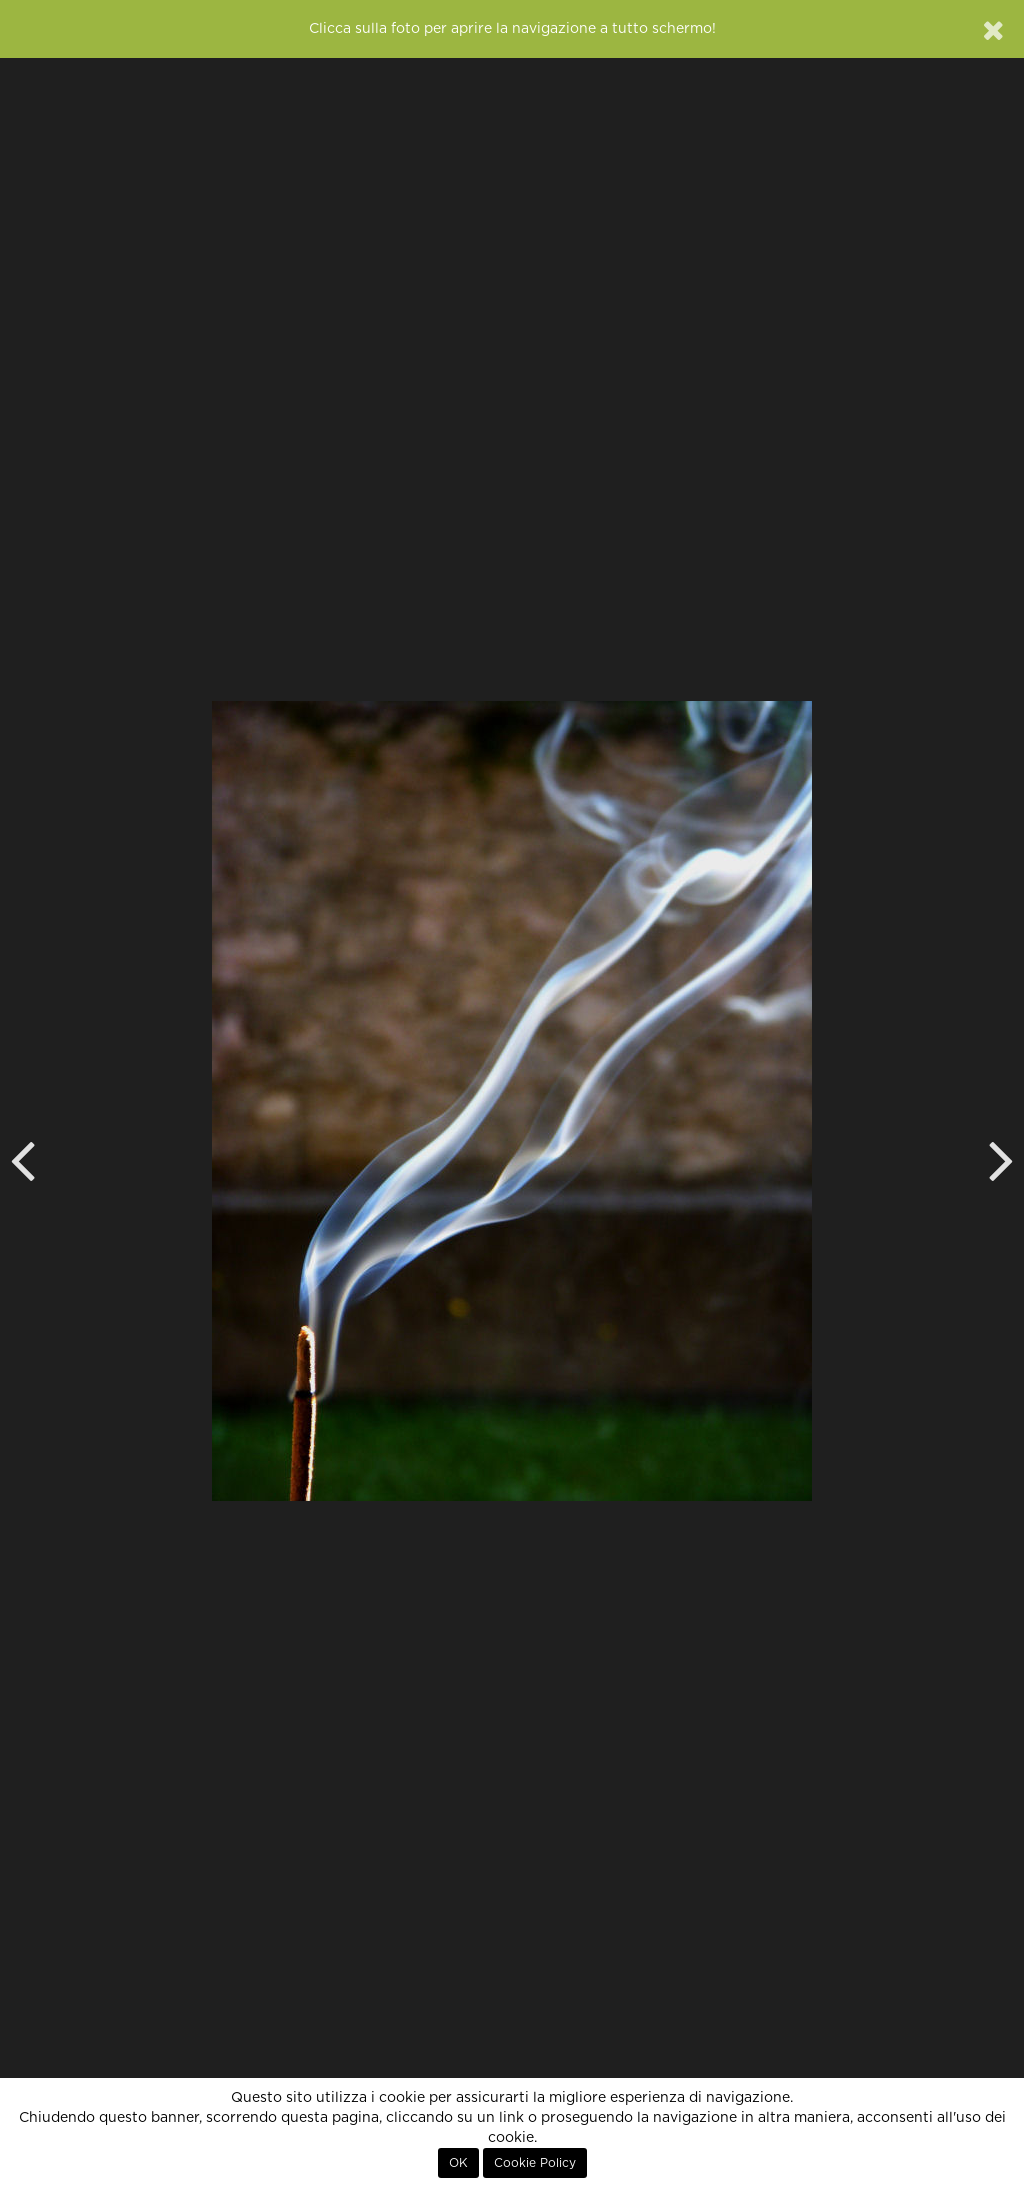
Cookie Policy (535, 2163)
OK (458, 2163)
